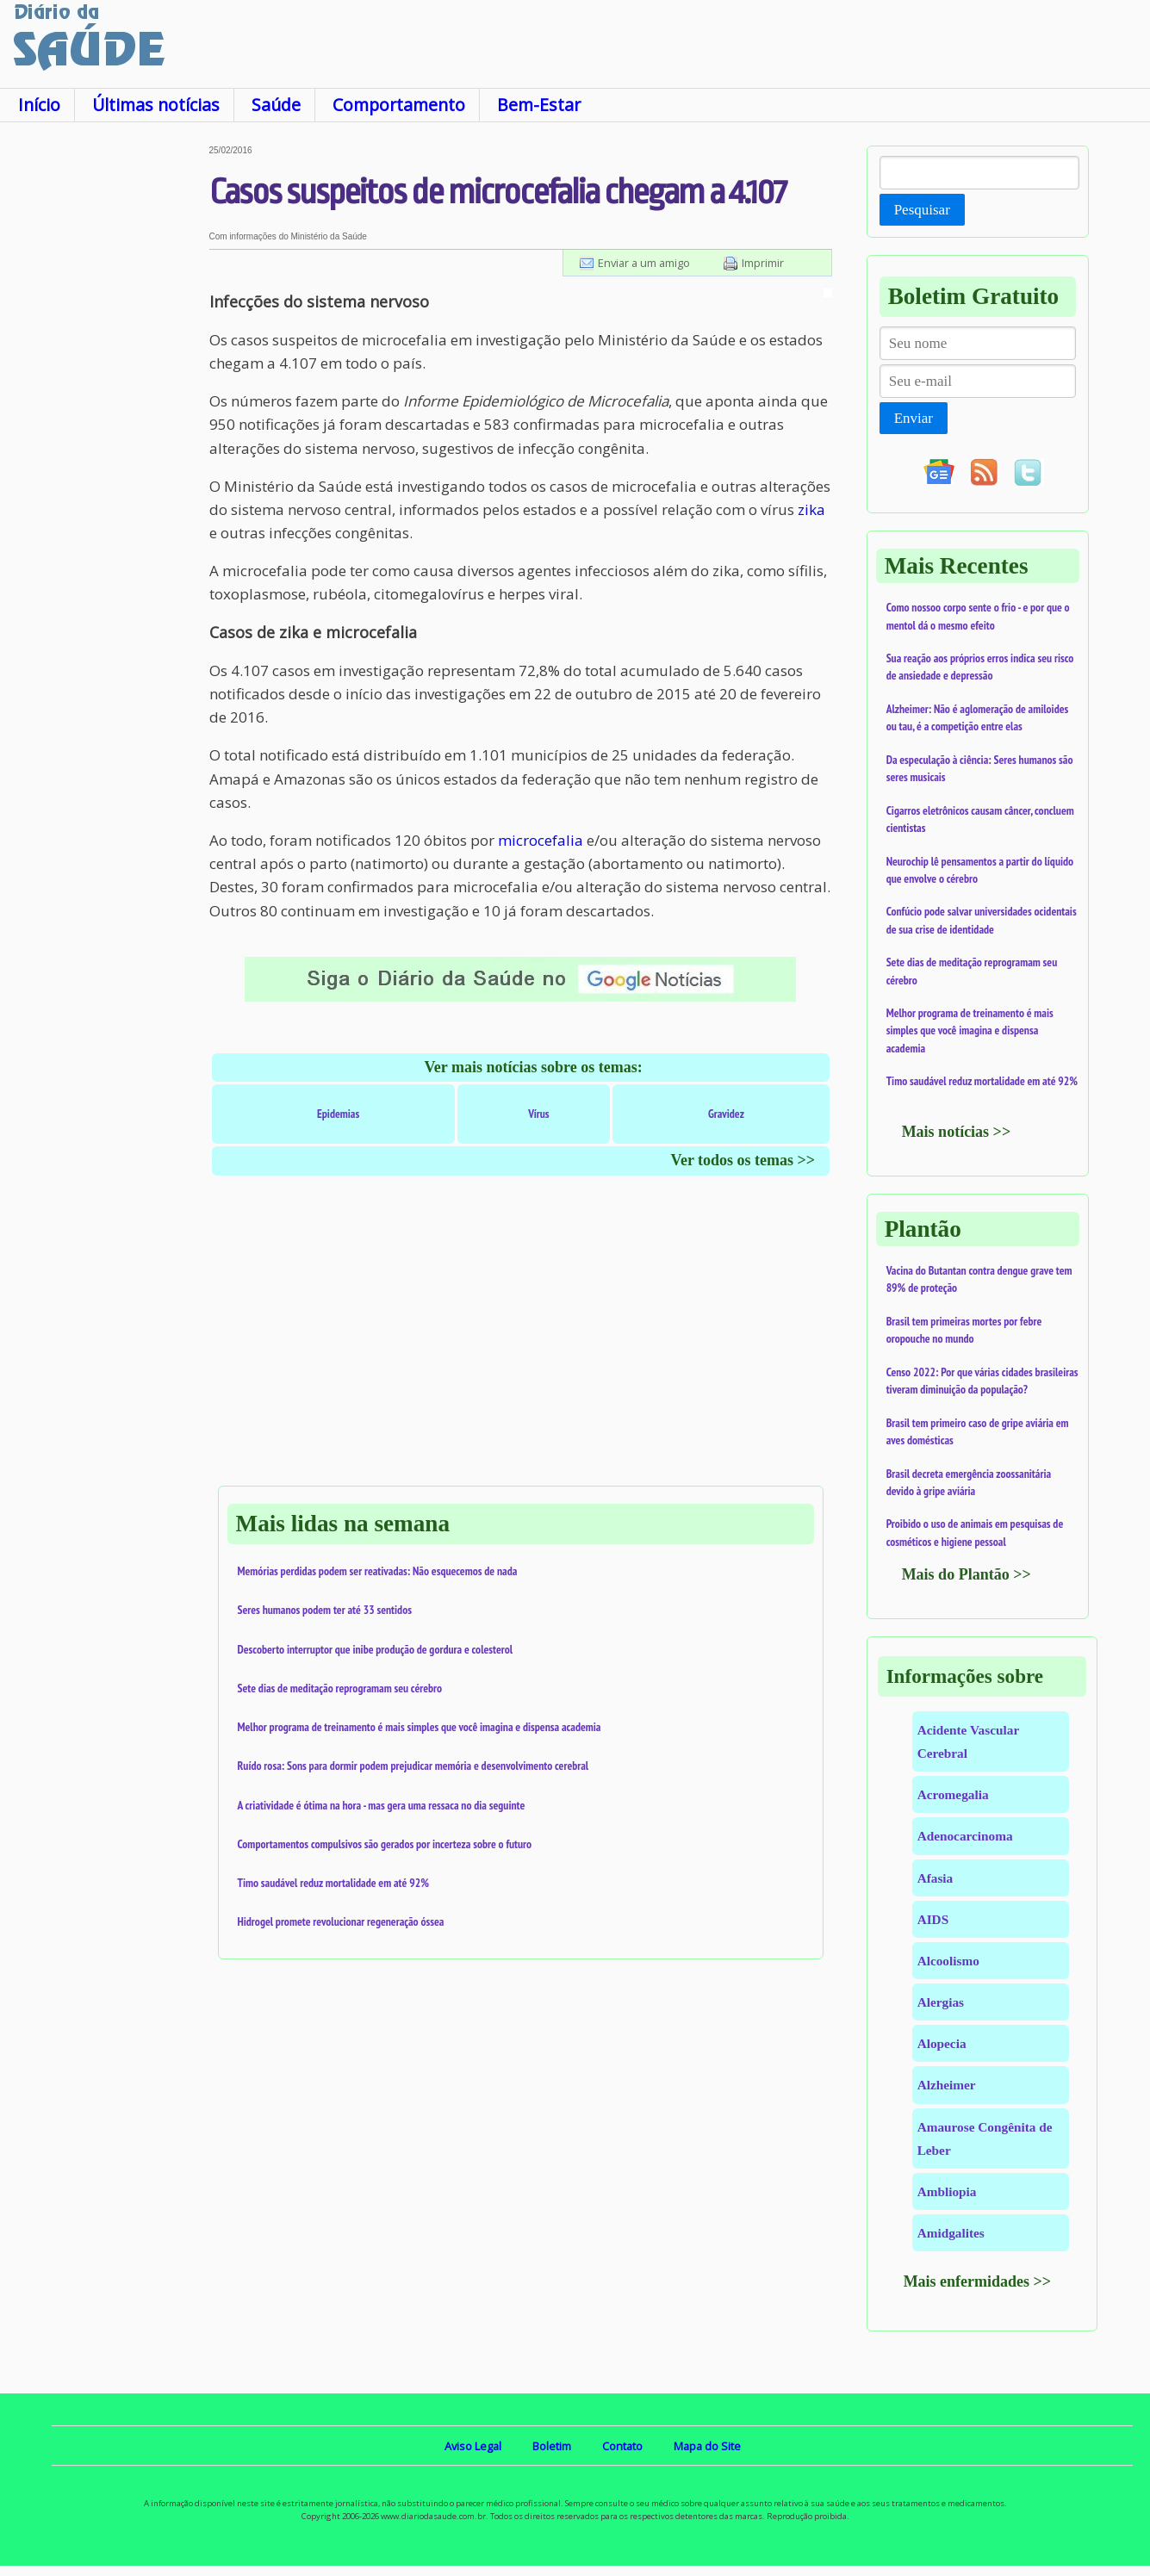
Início (39, 104)
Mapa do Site (707, 2446)
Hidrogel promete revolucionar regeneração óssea (341, 1921)
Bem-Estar (539, 104)
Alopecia (942, 2043)
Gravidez (726, 1113)
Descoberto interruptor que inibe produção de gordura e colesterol (375, 1649)
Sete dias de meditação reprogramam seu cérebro (340, 1688)
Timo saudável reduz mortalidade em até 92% (333, 1882)
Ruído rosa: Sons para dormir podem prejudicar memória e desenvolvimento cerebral (413, 1765)
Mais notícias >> (956, 1131)
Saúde (276, 104)
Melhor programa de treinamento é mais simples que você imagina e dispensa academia (419, 1727)
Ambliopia (947, 2191)
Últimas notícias (156, 104)
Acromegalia (953, 1794)
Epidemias (338, 1113)
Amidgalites (951, 2232)
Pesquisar (922, 210)
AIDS (933, 1919)
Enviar (913, 418)
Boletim (551, 2446)
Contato (622, 2446)
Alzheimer (946, 2084)
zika (811, 509)
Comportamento (399, 104)
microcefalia (540, 840)
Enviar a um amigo (644, 262)
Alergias (940, 2002)
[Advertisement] (105, 404)
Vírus (538, 1113)
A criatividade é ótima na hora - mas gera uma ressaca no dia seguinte (381, 1805)
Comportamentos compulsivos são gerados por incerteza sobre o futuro (385, 1844)
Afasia (935, 1878)
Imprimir (763, 262)
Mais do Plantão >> (966, 1574)
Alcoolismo (948, 1960)
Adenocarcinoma (965, 1835)
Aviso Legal (472, 2446)
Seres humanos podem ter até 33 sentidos (325, 1609)
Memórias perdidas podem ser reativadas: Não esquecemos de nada (378, 1571)
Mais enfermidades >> (978, 2281)
